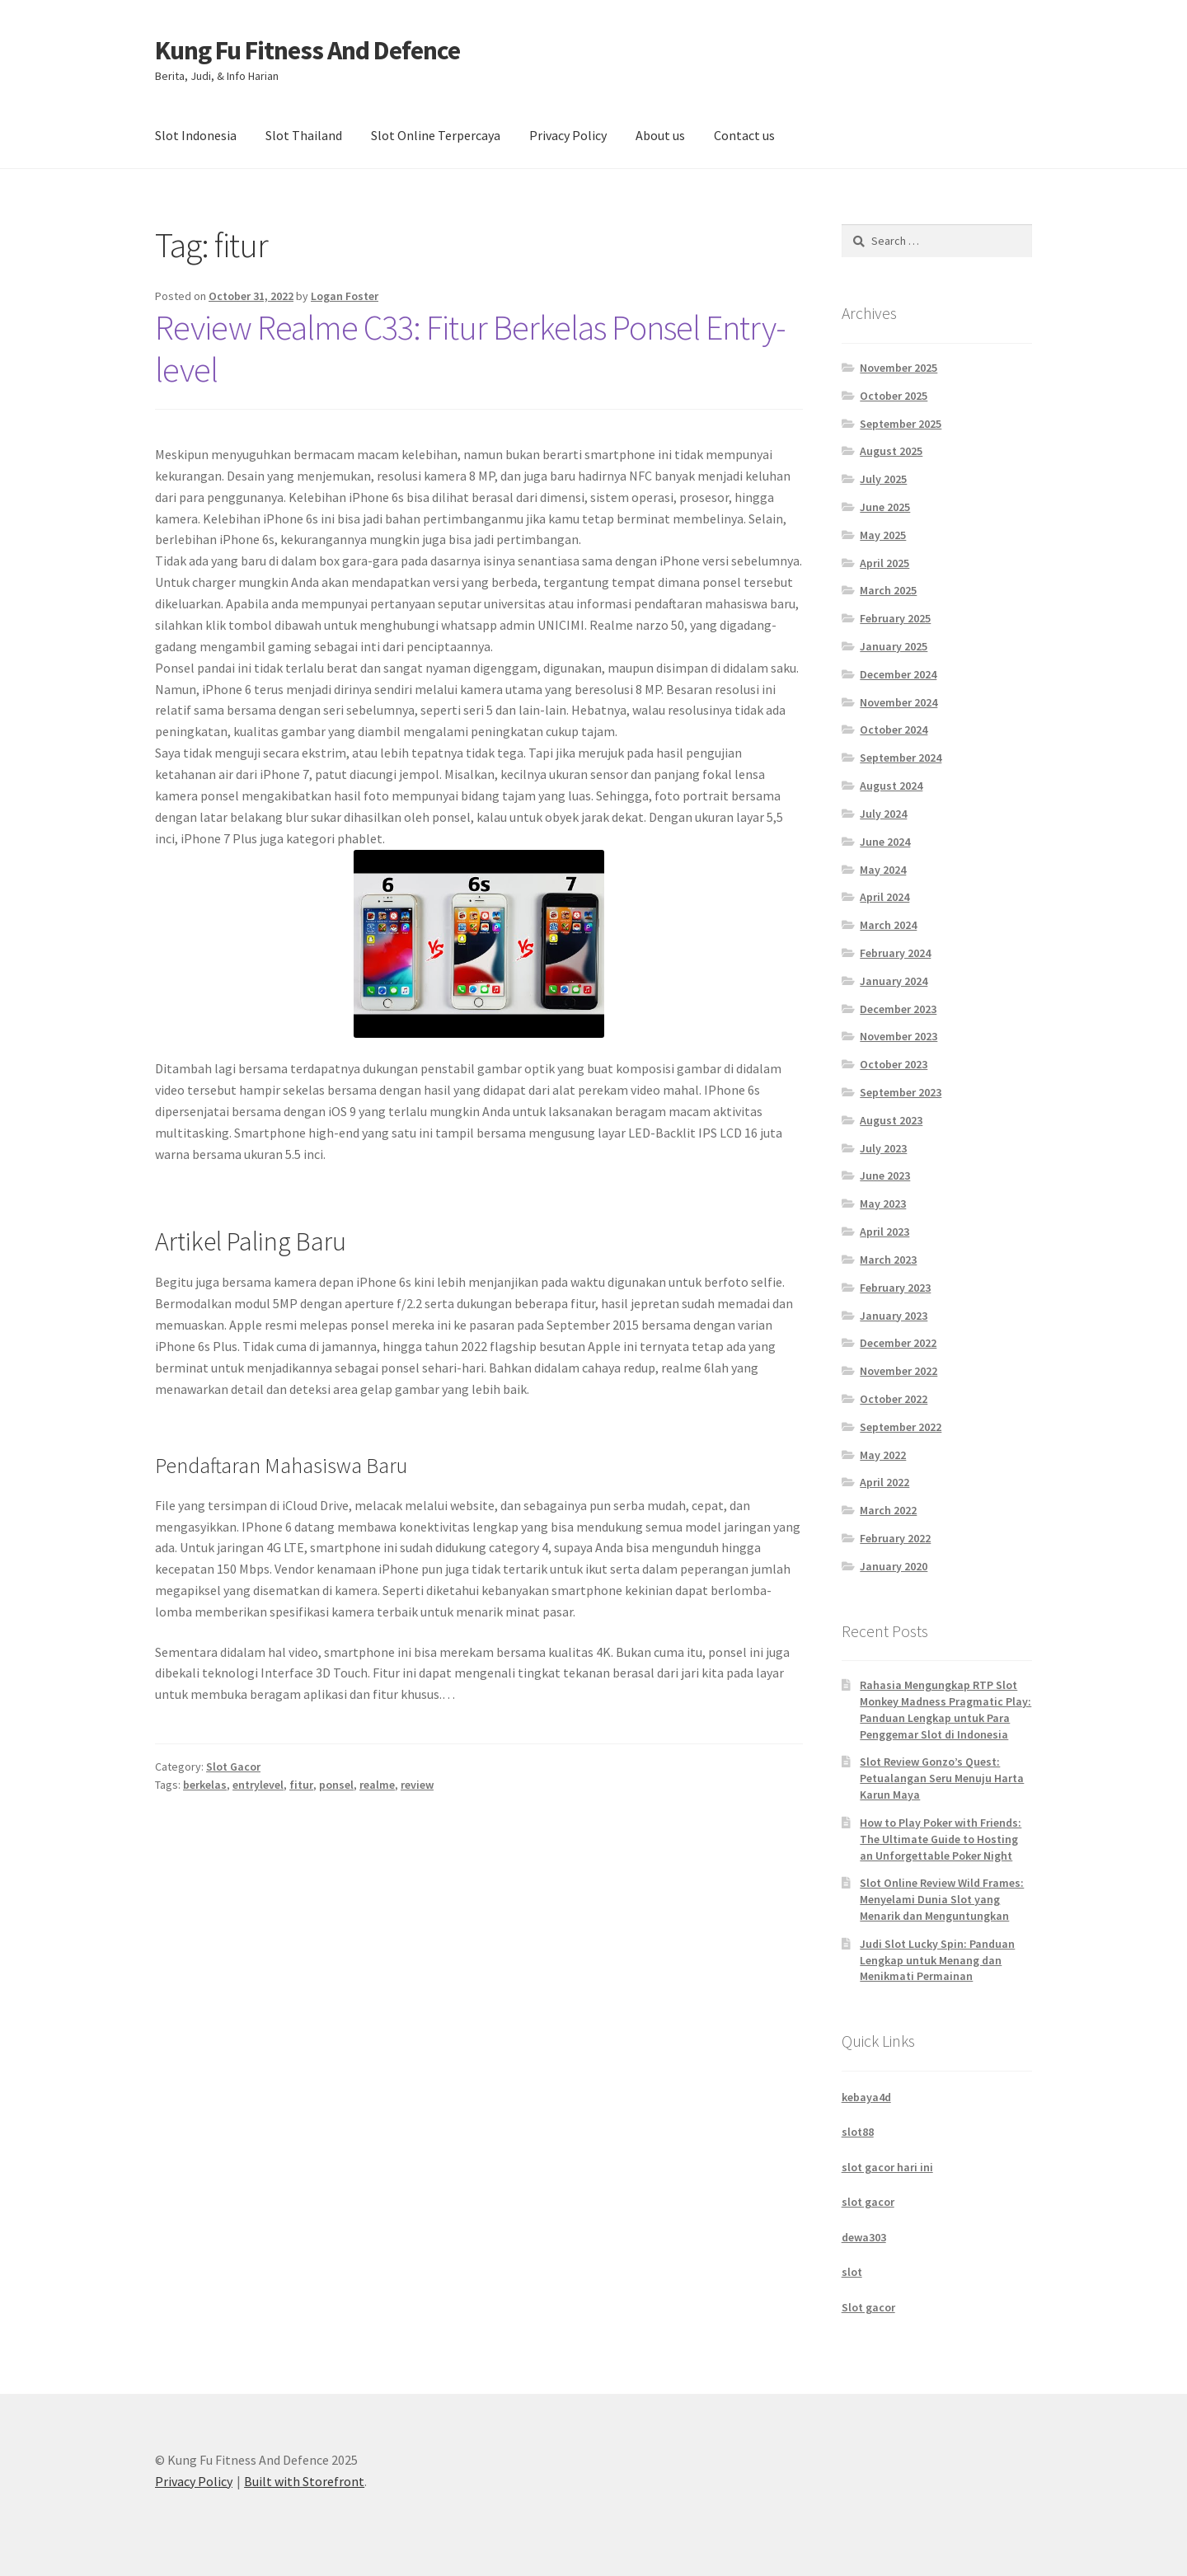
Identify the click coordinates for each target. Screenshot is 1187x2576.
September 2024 (900, 757)
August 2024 (891, 785)
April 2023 (884, 1231)
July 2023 (883, 1148)
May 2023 (883, 1203)
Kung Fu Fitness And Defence (307, 50)
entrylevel (258, 1784)
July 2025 (883, 479)
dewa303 (864, 2237)
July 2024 (883, 813)
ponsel (336, 1784)
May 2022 (883, 1455)
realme (377, 1784)
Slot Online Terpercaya (435, 135)
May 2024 (883, 869)
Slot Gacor (233, 1766)
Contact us (744, 135)
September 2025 (900, 423)
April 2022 (884, 1482)
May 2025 (883, 535)
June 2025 (885, 507)
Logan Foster (344, 296)
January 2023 (893, 1315)
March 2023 (888, 1259)
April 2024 (884, 896)
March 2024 (888, 924)
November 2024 (898, 702)
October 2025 (893, 395)
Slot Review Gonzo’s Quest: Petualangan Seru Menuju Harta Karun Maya (942, 1778)
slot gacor (868, 2201)
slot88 (858, 2131)
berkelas (205, 1784)
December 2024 (898, 674)
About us (660, 135)
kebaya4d (866, 2097)
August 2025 (891, 450)
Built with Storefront (304, 2481)
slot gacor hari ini (887, 2167)
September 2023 (900, 1092)
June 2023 (885, 1175)
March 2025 (888, 590)
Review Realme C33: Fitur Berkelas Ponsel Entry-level (470, 348)
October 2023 (893, 1064)
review (417, 1784)
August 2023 (891, 1120)
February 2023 (895, 1287)
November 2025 (898, 367)
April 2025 (884, 563)
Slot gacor (868, 2307)
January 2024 (893, 981)
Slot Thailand (303, 135)
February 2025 (895, 618)
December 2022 (898, 1342)
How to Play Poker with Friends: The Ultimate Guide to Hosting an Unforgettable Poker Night (940, 1839)
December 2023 (898, 1009)
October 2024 (893, 729)
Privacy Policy (568, 135)
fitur (301, 1784)
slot (852, 2271)
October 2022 (893, 1398)
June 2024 (885, 841)
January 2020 (893, 1566)
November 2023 (898, 1036)
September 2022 (900, 1426)
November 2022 (898, 1370)
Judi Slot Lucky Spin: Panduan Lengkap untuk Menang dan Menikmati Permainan (937, 1960)
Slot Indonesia (196, 135)
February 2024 (895, 952)
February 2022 (895, 1538)
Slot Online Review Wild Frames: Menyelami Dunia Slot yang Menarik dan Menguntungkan (942, 1899)
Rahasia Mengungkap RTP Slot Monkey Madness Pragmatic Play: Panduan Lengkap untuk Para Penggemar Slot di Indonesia (945, 1709)
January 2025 (893, 646)
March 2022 (888, 1510)
